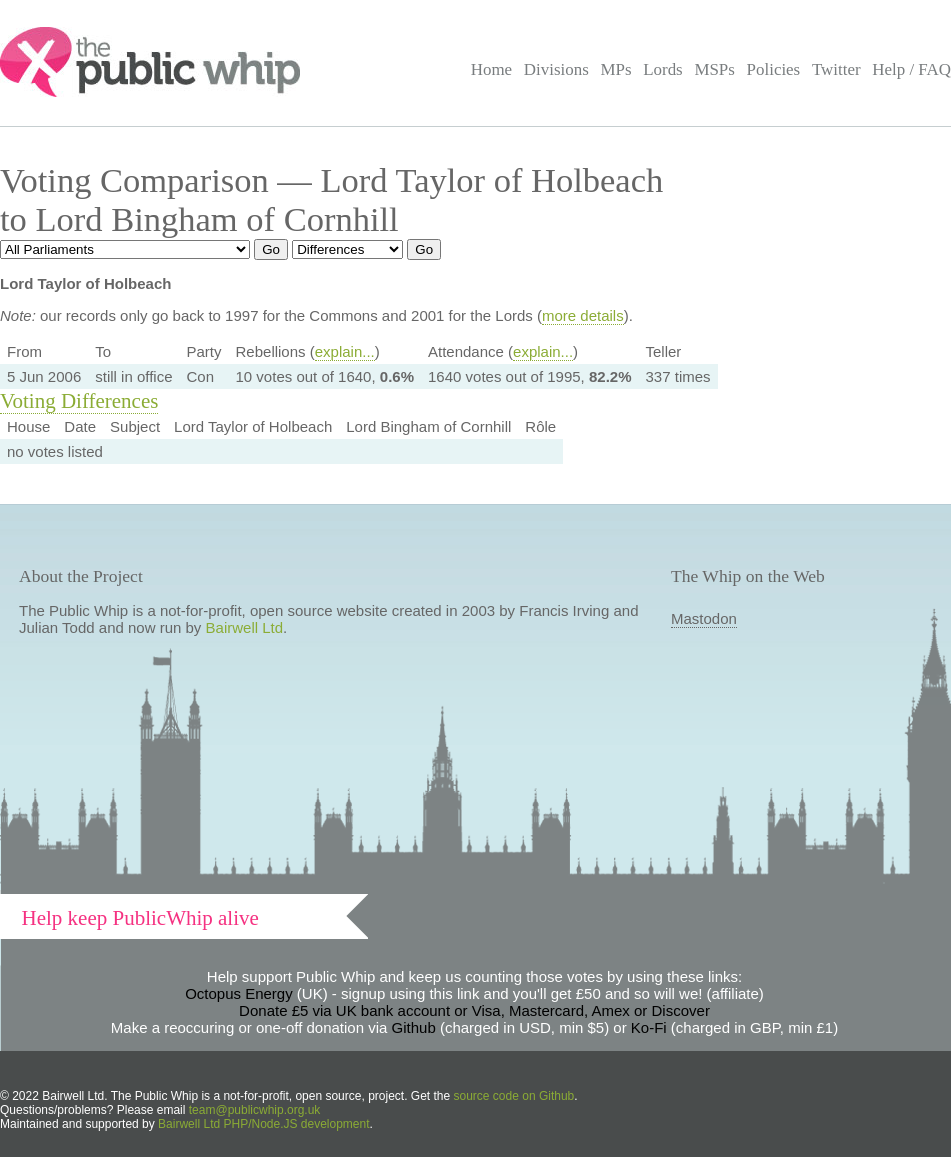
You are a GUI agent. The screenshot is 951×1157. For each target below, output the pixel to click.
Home (491, 69)
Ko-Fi (649, 1027)
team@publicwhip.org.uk (255, 1110)
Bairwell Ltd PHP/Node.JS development (263, 1124)
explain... (345, 351)
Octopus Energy (239, 993)
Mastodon (704, 618)
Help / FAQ (911, 69)
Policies (774, 69)
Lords (663, 69)
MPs (615, 69)
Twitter (836, 69)
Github (414, 1027)
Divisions (556, 69)
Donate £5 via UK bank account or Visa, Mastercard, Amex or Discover (474, 1010)
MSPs (714, 69)
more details (583, 315)
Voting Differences (79, 401)
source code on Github (514, 1096)
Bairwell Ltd (245, 627)
